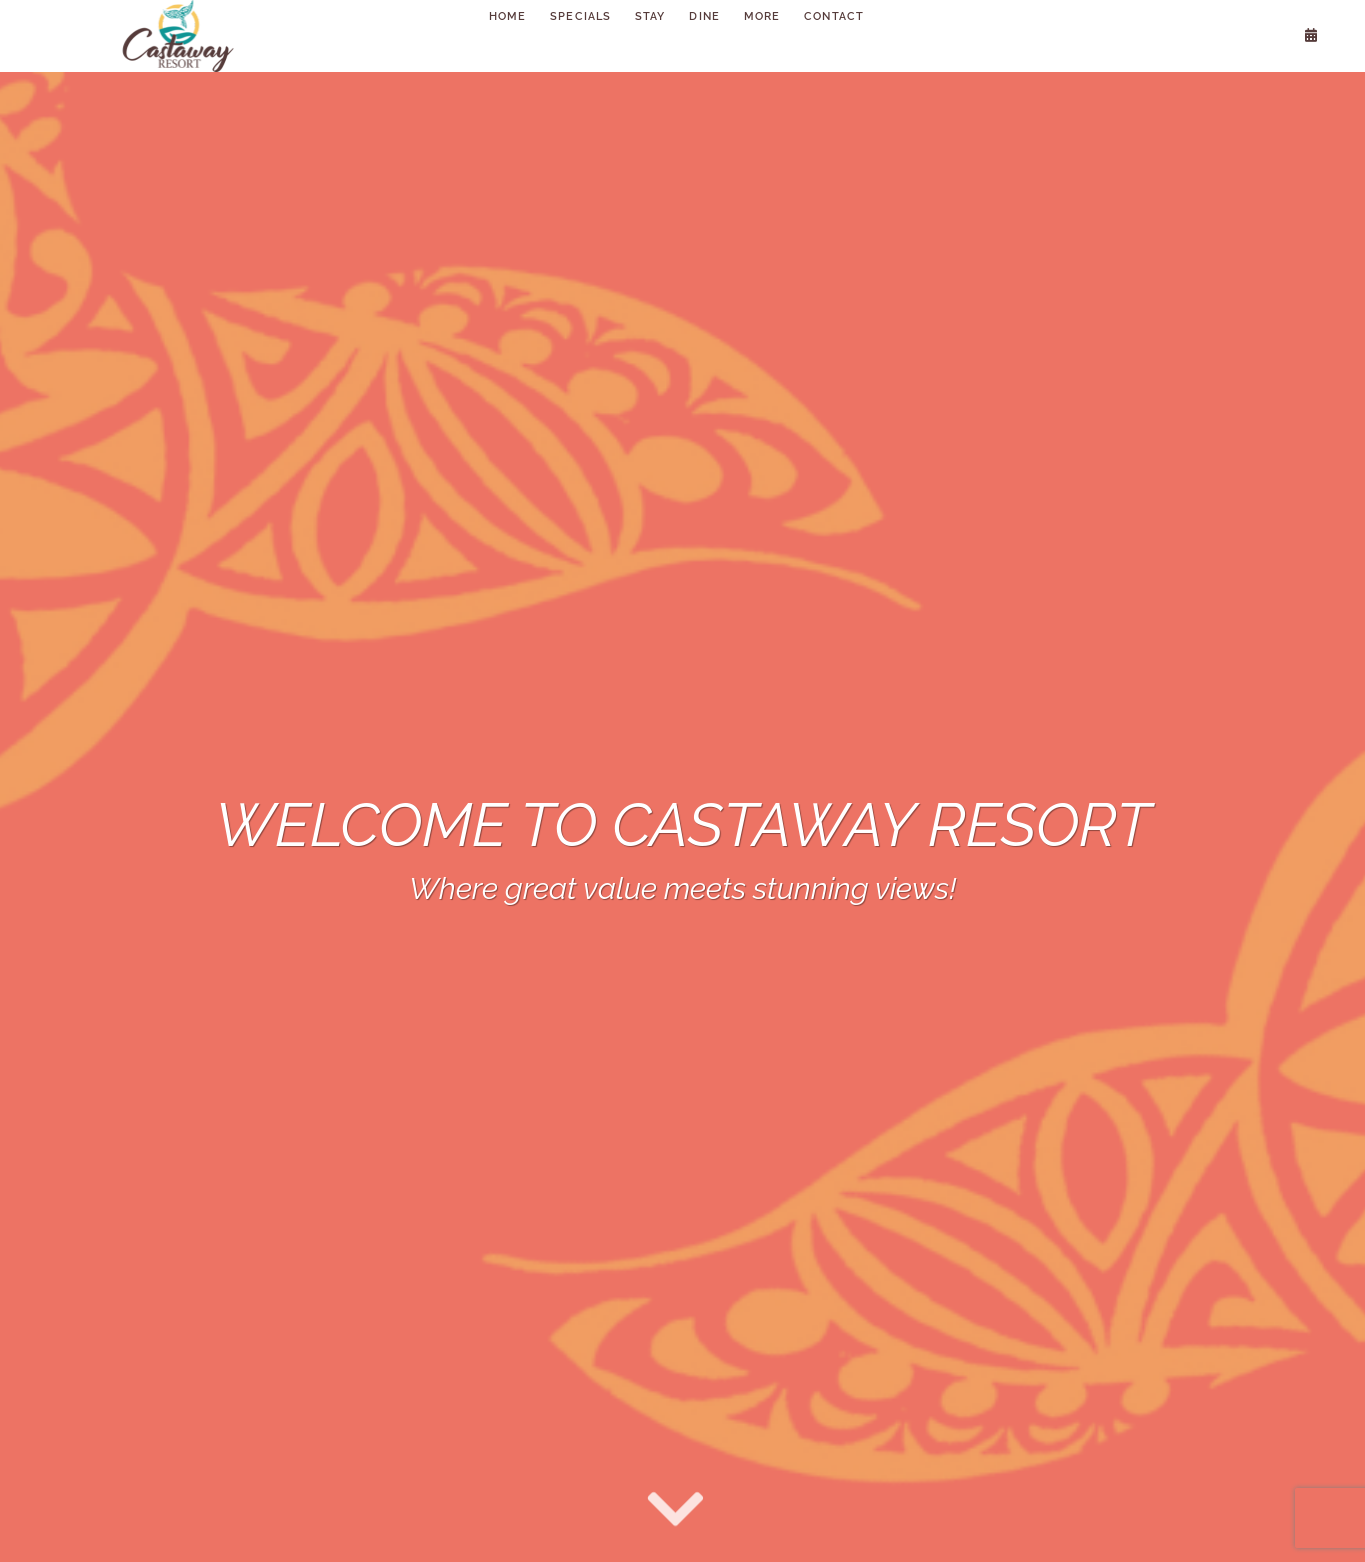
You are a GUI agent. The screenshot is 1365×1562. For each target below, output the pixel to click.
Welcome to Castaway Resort (683, 825)
